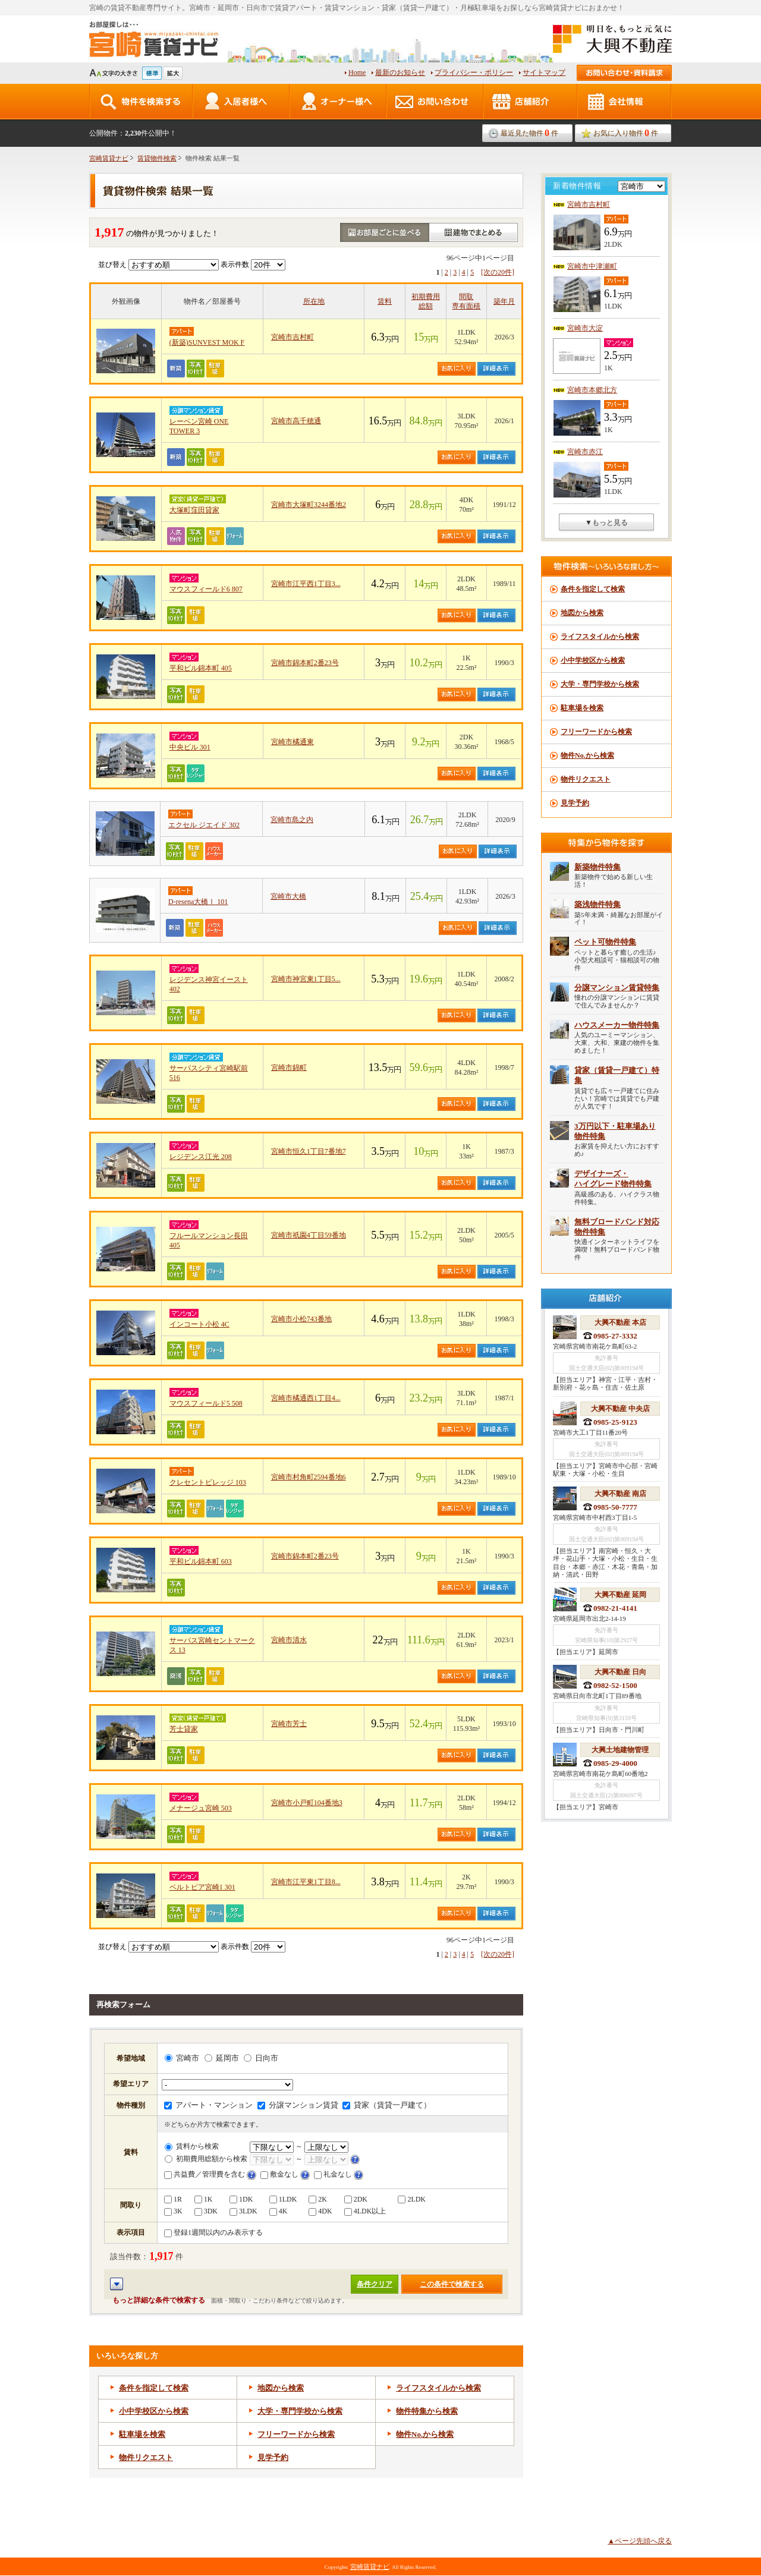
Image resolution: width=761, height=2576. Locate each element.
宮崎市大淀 (585, 328)
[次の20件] (497, 272)
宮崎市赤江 (585, 452)
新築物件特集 (597, 866)
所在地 (314, 301)
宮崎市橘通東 (292, 742)
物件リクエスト (146, 2457)
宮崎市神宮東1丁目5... (306, 979)
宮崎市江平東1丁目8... (306, 1882)
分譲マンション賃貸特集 (616, 987)
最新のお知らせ (400, 72)
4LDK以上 (365, 2211)
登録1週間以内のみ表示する (213, 2232)
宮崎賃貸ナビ (108, 158)
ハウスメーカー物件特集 (616, 1025)
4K (278, 2211)
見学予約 (272, 2457)
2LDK (412, 2199)
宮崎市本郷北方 (592, 390)
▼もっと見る (606, 522)
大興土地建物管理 (620, 1750)
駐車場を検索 (142, 2434)
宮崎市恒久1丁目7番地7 (308, 1151)
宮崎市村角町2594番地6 (308, 1477)
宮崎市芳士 (289, 1724)
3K (173, 2211)
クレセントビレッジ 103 (207, 1482)
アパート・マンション (208, 2105)
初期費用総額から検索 (206, 2159)
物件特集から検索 (427, 2411)
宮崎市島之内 (292, 819)
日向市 (261, 2058)
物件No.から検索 (587, 755)
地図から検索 (280, 2387)
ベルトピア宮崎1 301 (202, 1887)
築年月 (504, 301)
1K (203, 2199)
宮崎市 (182, 2058)
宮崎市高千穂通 (296, 421)
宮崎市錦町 (289, 1067)
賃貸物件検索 (157, 158)
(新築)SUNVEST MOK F (206, 342)
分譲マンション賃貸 (297, 2105)
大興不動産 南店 (620, 1493)
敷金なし (279, 2174)
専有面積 (466, 306)
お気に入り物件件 (625, 133)
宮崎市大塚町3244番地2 (308, 504)
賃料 (385, 301)
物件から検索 (425, 2434)
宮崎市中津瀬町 (592, 266)
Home (357, 72)
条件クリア (374, 2284)
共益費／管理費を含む (204, 2174)
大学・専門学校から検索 (299, 2411)
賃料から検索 (192, 2146)
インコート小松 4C (199, 1324)
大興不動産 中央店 (620, 1408)
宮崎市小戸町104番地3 (306, 1803)
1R (173, 2199)
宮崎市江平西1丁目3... (306, 584)
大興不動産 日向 (620, 1672)
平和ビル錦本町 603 (200, 1561)
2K (318, 2199)
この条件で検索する (452, 2284)
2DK (355, 2199)
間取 (466, 296)
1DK (241, 2199)
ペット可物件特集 (605, 941)
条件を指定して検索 (153, 2387)
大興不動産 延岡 (620, 1595)
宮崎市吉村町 (292, 337)
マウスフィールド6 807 (206, 589)
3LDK (243, 2211)
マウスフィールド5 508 (206, 1403)
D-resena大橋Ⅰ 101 (198, 901)
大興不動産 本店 (620, 1322)
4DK (320, 2211)
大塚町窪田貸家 (194, 510)
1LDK (283, 2199)
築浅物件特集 (597, 904)
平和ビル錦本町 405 (200, 668)
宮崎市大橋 (288, 896)
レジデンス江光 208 (200, 1156)
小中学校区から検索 (153, 2411)
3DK (206, 2211)
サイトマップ (544, 72)
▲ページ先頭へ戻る (640, 2541)
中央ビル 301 (189, 747)
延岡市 (222, 2058)
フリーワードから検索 (296, 2434)
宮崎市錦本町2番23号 (305, 663)
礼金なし (333, 2174)
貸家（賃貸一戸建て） (386, 2105)
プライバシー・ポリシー (474, 72)
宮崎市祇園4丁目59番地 (308, 1235)
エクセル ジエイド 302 (204, 825)
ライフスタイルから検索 (438, 2387)
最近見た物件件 (529, 133)
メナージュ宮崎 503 (200, 1808)
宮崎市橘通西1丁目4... (306, 1398)
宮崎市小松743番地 (301, 1319)
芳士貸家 (183, 1729)
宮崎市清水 (289, 1640)
